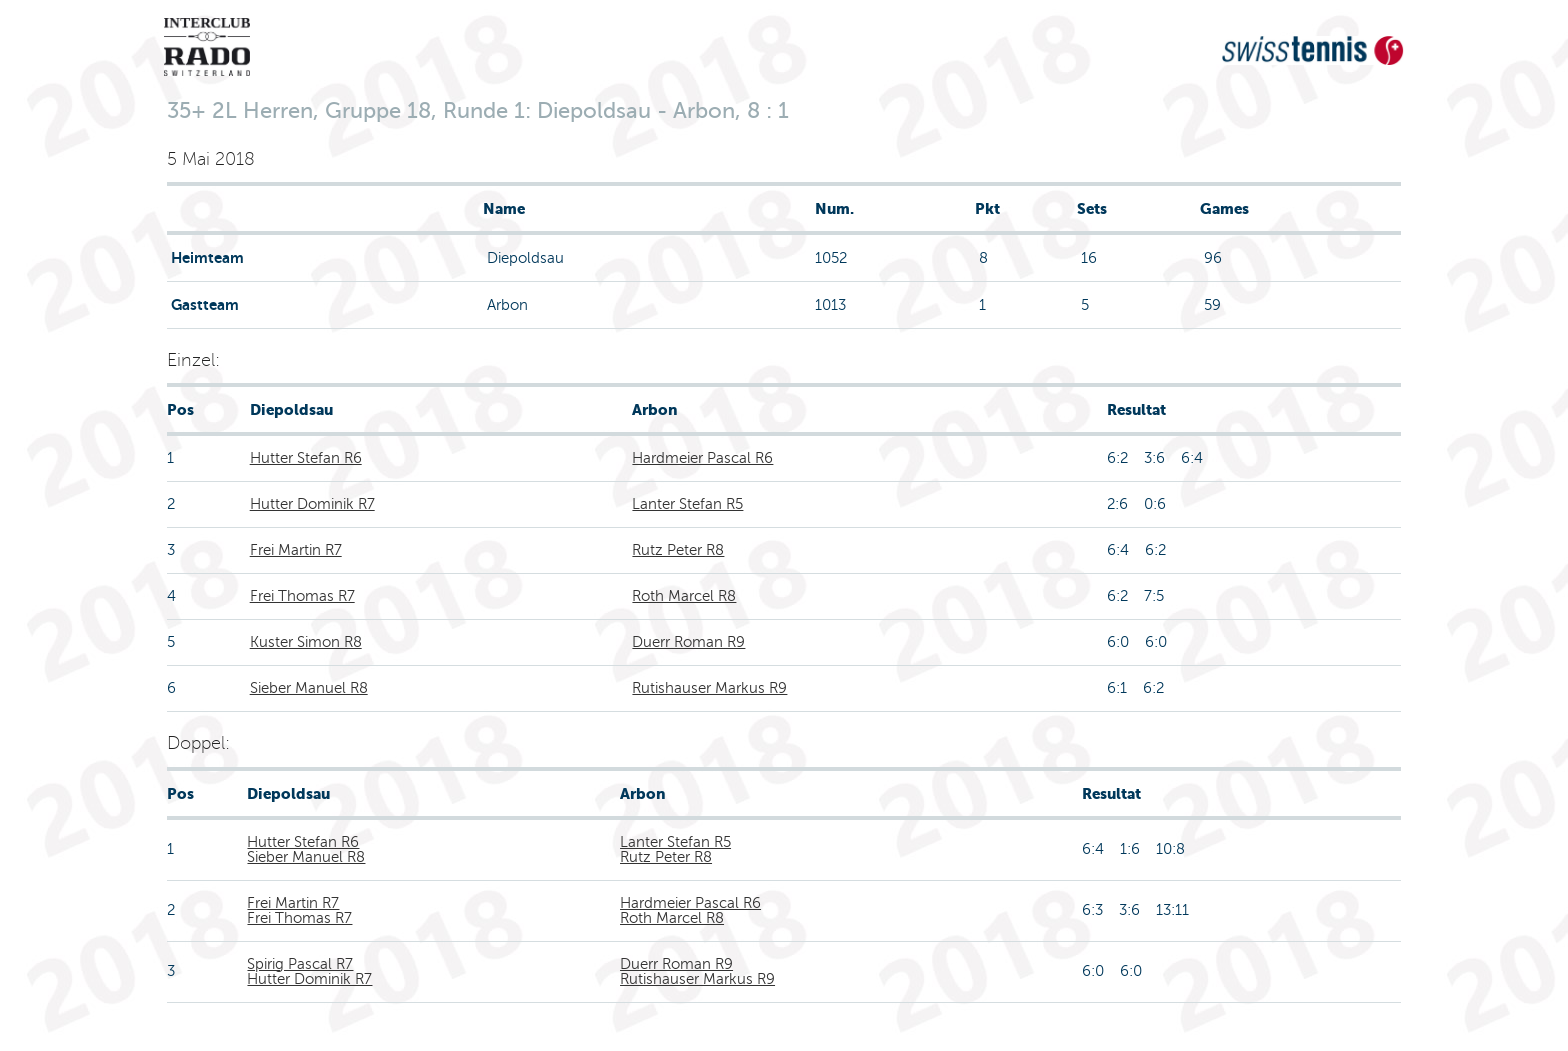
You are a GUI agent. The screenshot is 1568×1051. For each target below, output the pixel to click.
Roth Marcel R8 (684, 596)
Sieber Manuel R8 (309, 688)
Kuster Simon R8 (306, 642)
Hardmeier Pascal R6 (702, 458)
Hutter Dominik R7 (312, 504)
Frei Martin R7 (296, 550)
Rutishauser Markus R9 (709, 688)
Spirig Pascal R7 (300, 964)
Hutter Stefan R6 (306, 458)
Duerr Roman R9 (688, 642)
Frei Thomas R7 (302, 596)
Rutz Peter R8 (678, 550)
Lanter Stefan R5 (687, 504)
